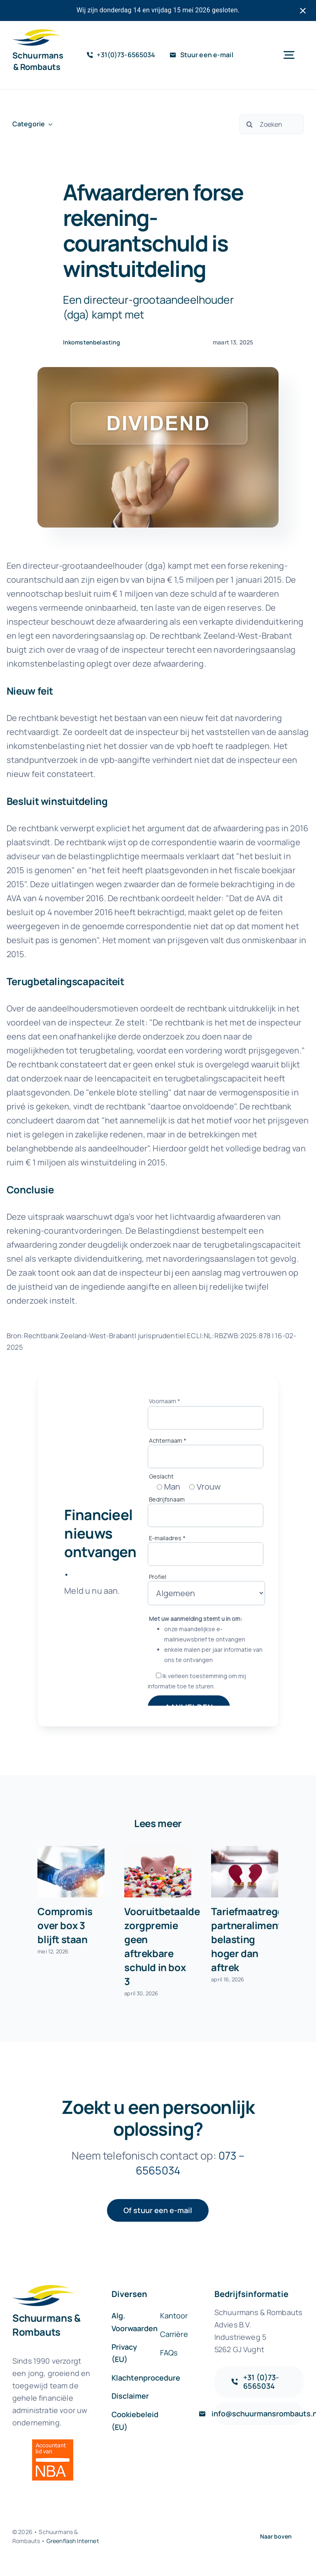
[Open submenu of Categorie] (48, 124)
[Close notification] (303, 11)
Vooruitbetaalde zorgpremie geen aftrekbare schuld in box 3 (162, 1946)
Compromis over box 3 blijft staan (65, 1925)
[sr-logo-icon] (36, 33)
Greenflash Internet (72, 2541)
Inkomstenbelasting (92, 342)
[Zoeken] (271, 124)
